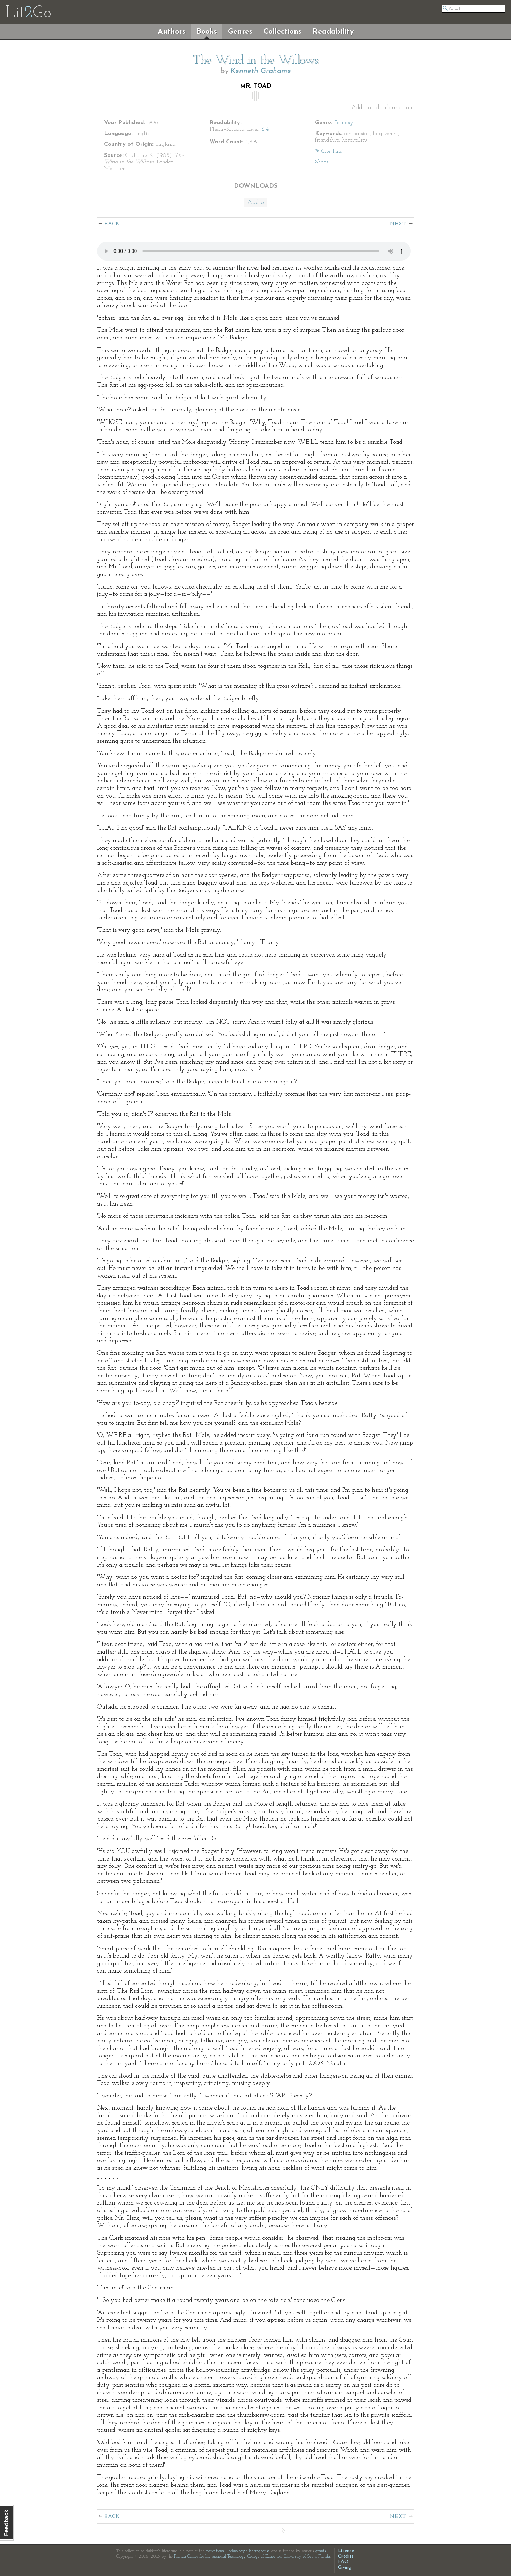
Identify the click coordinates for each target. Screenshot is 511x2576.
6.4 (265, 129)
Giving (344, 2567)
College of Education (264, 2556)
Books (207, 31)
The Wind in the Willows (255, 60)
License (346, 2550)
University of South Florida (307, 2556)
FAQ (343, 2562)
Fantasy (343, 123)
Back (112, 224)
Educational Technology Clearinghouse (238, 2551)
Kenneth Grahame (260, 71)
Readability (333, 31)
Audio (255, 202)
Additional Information (381, 108)
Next (398, 224)
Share (322, 162)
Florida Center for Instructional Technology (209, 2556)
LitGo (28, 13)
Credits (346, 2556)
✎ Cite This (328, 151)
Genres (240, 31)
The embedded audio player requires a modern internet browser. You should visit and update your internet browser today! (254, 251)
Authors (172, 31)
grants (320, 2551)
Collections (282, 31)
